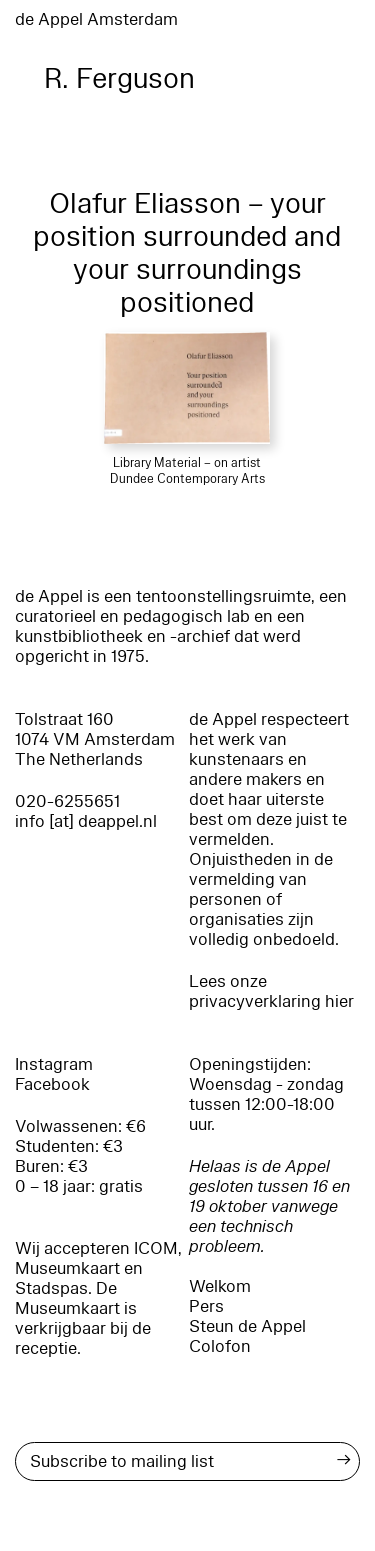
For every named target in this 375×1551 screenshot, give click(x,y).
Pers (206, 1306)
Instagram (54, 1064)
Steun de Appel (247, 1326)
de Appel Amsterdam (96, 19)
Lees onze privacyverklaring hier (271, 991)
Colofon (220, 1346)
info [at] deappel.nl (86, 821)
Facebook (52, 1084)
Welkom (220, 1286)
